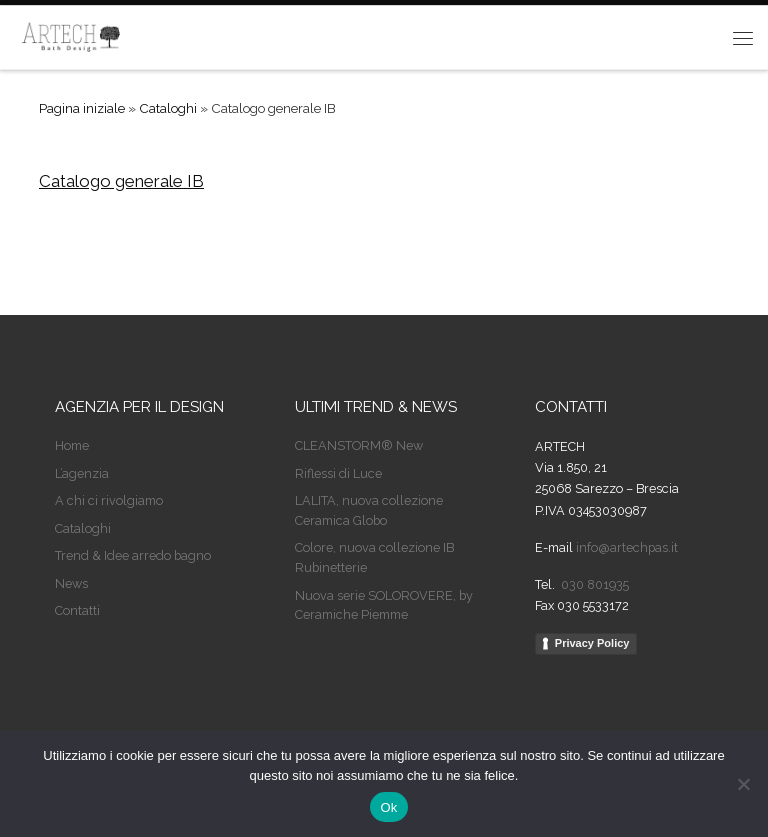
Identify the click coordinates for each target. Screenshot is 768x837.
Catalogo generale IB (121, 181)
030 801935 (593, 584)
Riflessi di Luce (338, 473)
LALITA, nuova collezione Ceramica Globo (369, 510)
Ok (388, 807)
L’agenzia (82, 473)
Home (72, 445)
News (71, 583)
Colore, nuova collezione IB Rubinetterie (374, 557)
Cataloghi (168, 108)
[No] (743, 784)
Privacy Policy (592, 643)
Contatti (77, 610)
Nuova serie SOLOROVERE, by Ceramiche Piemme (384, 605)
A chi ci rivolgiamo (109, 500)
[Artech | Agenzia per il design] (71, 35)
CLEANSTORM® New (359, 445)
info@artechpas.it (627, 547)
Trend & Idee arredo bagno (133, 555)
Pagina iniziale (82, 108)
